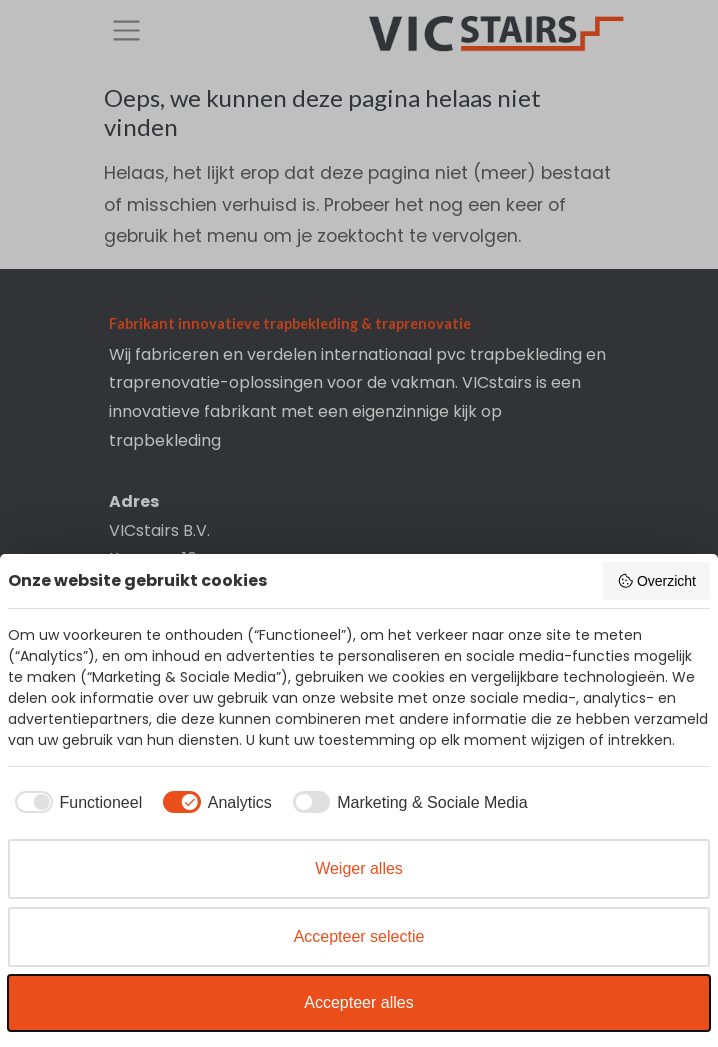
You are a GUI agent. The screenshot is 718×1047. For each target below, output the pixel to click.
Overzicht (656, 581)
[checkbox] (75, 803)
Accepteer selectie (359, 936)
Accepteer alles (358, 1002)
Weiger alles (359, 868)
